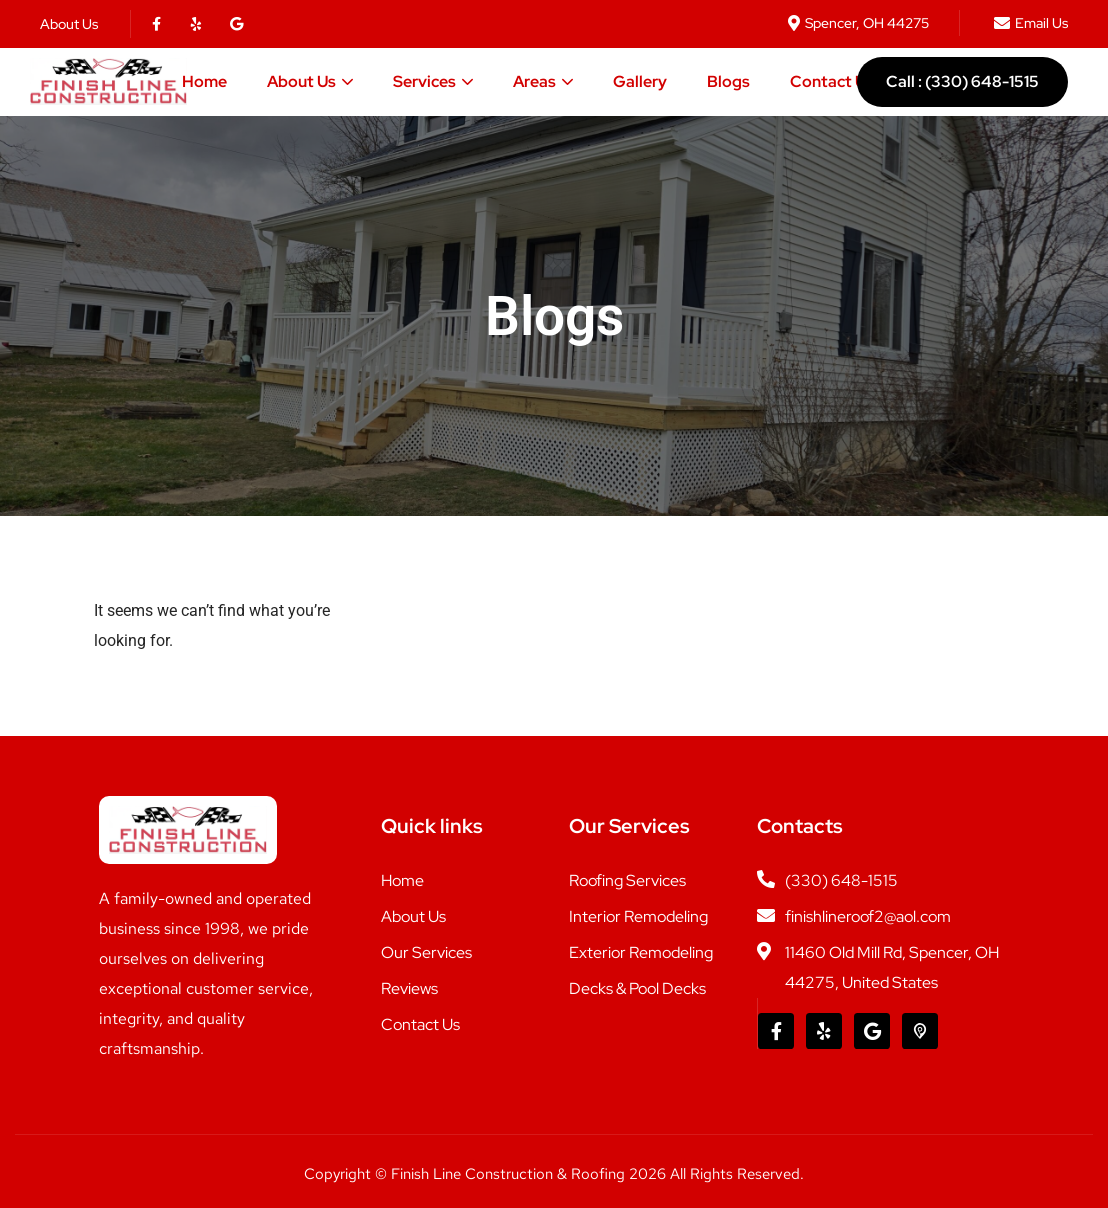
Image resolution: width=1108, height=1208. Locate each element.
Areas (534, 81)
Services (424, 81)
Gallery (640, 81)
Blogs (728, 81)
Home (204, 81)
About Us (301, 81)
